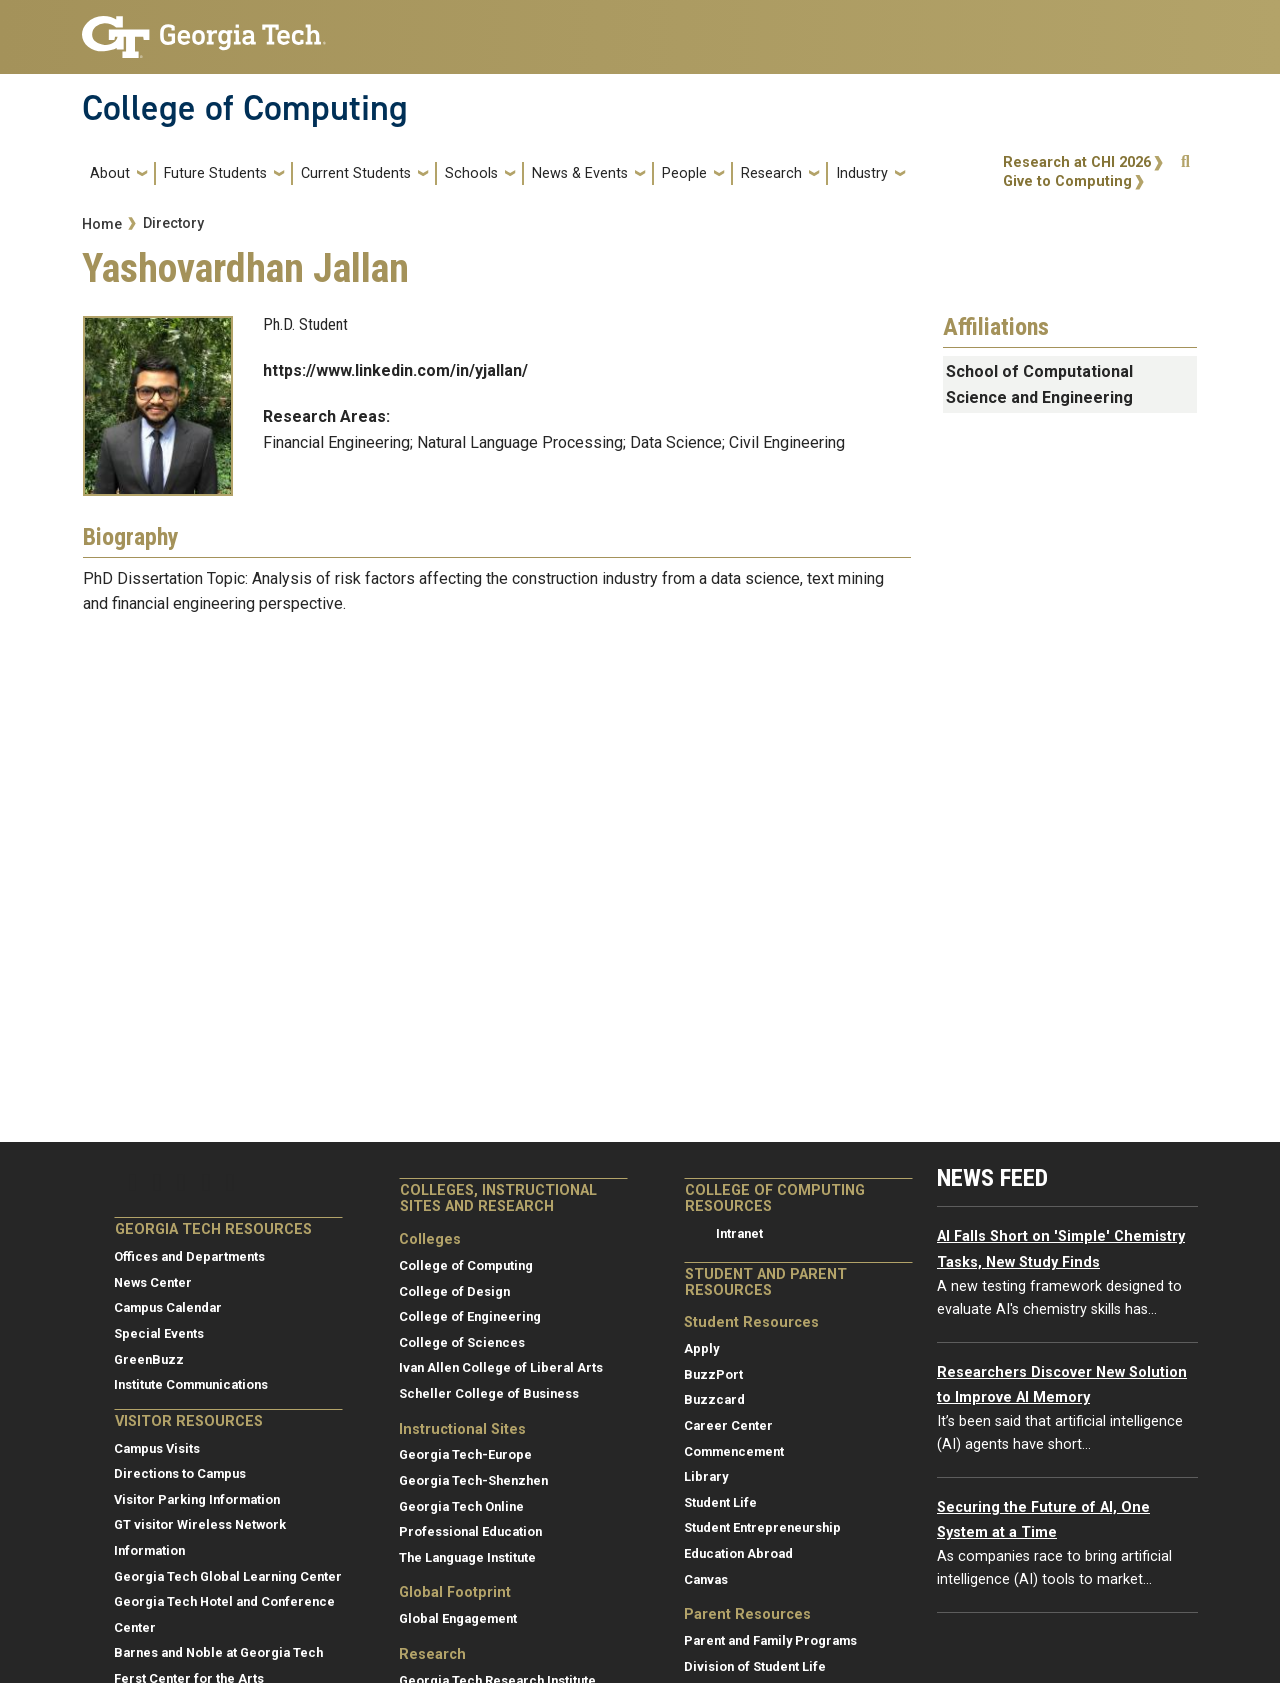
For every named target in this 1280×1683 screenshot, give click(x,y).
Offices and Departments (189, 1256)
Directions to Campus (180, 1473)
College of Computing (245, 108)
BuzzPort (713, 1374)
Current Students (356, 173)
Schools (471, 173)
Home (102, 224)
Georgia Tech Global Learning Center (228, 1576)
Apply (701, 1348)
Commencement (734, 1451)
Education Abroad (738, 1553)
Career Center (728, 1425)
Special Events (159, 1333)
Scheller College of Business (489, 1393)
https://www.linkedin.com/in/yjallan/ (395, 370)
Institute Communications (191, 1384)
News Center (153, 1282)
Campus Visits (157, 1448)
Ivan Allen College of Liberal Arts (501, 1367)
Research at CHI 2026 (1077, 162)
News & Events (580, 173)
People (684, 173)
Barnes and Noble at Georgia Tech (218, 1652)
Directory (173, 223)
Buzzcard (714, 1399)
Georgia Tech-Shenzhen (473, 1480)
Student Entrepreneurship (762, 1527)
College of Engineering (470, 1316)
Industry (862, 173)
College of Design (454, 1291)
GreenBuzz (149, 1359)
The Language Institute (467, 1557)
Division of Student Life (755, 1666)
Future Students (215, 173)
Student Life (720, 1502)
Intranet (739, 1233)
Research (771, 173)
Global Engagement (458, 1618)
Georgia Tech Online (461, 1506)
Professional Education (470, 1531)
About (110, 173)
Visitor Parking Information (197, 1499)
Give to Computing (1067, 181)
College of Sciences (462, 1342)
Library (706, 1476)
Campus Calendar (168, 1307)
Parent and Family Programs (770, 1640)
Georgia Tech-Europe (465, 1454)
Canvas (706, 1579)
